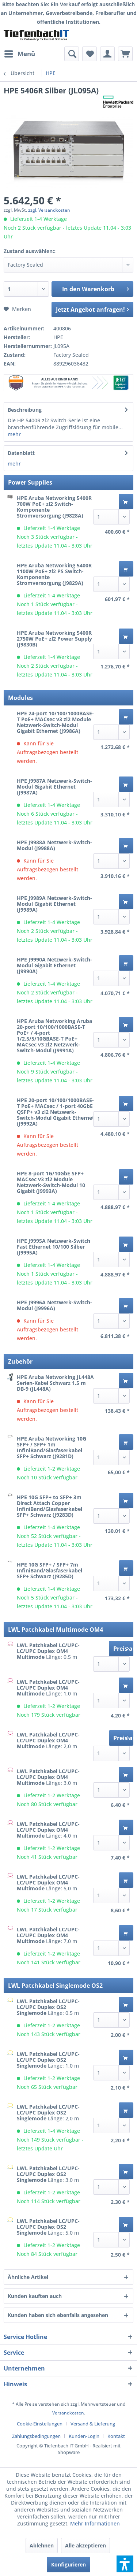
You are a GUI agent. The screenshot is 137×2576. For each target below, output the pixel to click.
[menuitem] (19, 54)
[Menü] (19, 54)
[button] (125, 2563)
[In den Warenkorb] (126, 501)
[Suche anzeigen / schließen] (71, 54)
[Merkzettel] (89, 54)
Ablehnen (42, 2545)
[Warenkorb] (125, 54)
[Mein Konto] (107, 54)
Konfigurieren (68, 2564)
